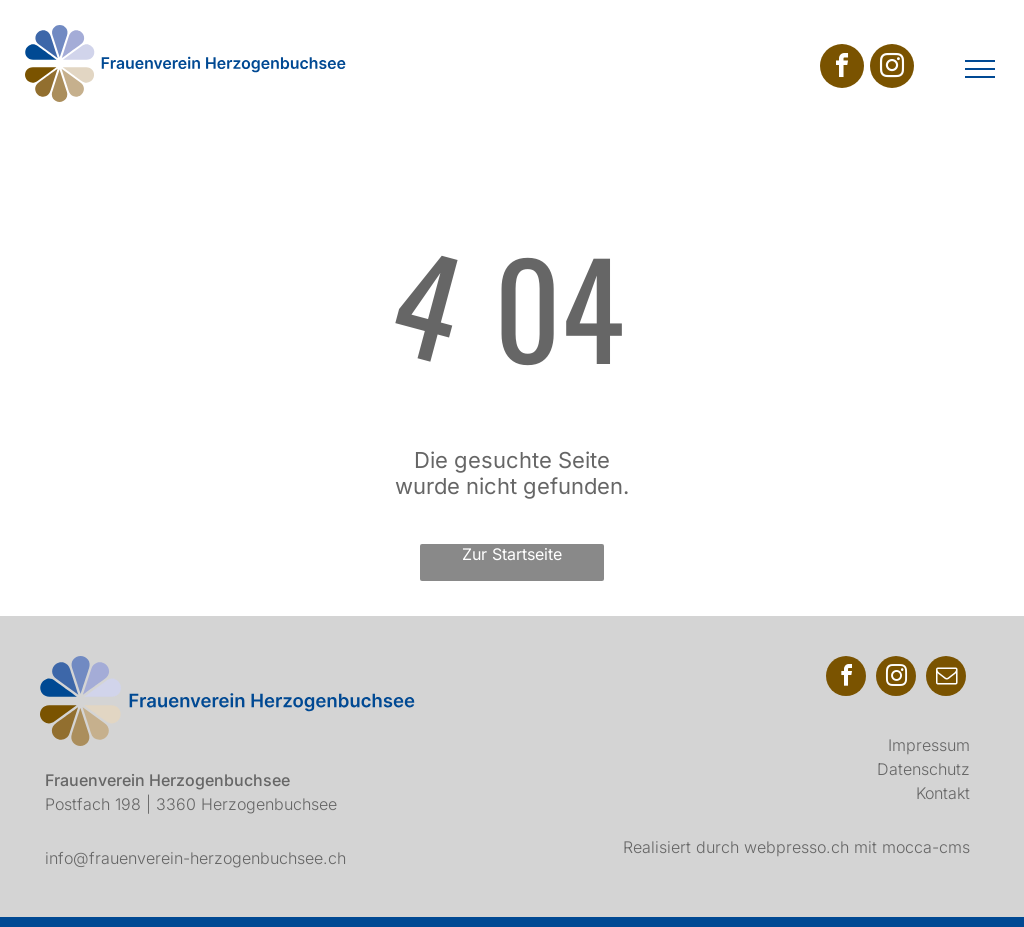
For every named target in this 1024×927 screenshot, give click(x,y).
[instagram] (892, 68)
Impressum (929, 745)
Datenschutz (923, 769)
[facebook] (842, 68)
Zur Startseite (512, 554)
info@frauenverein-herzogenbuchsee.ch (195, 858)
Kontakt (943, 793)
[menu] (980, 69)
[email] (946, 678)
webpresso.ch (796, 847)
